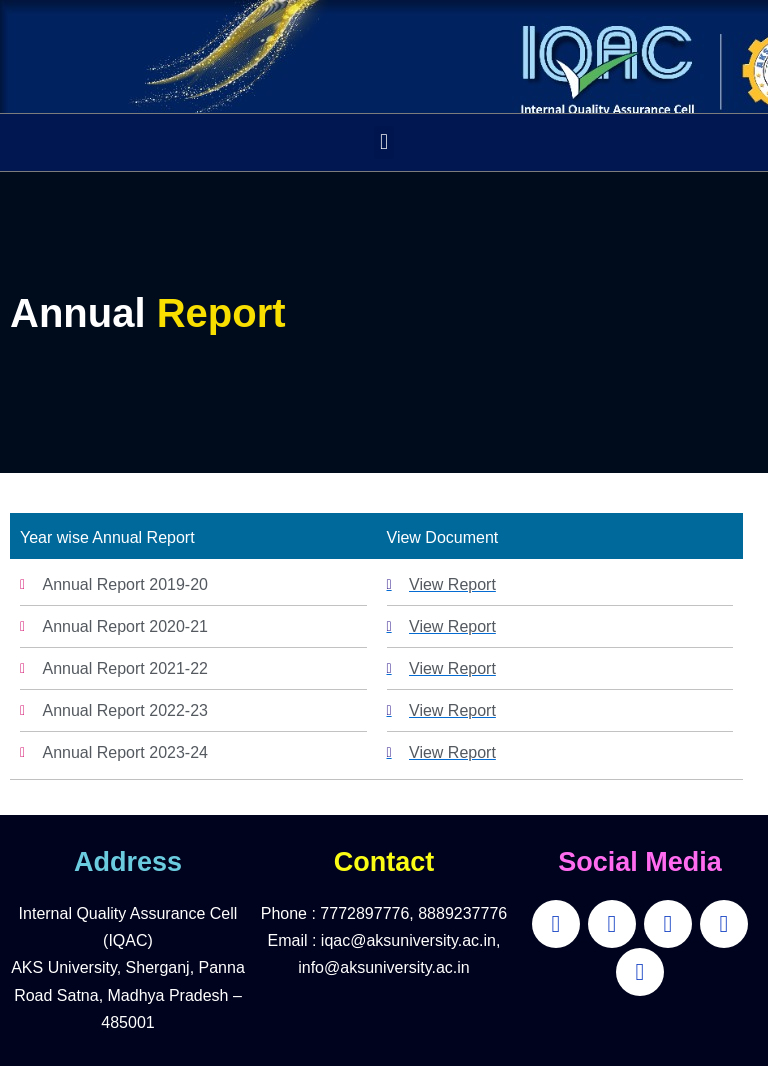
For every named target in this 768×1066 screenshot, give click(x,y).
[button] (383, 142)
